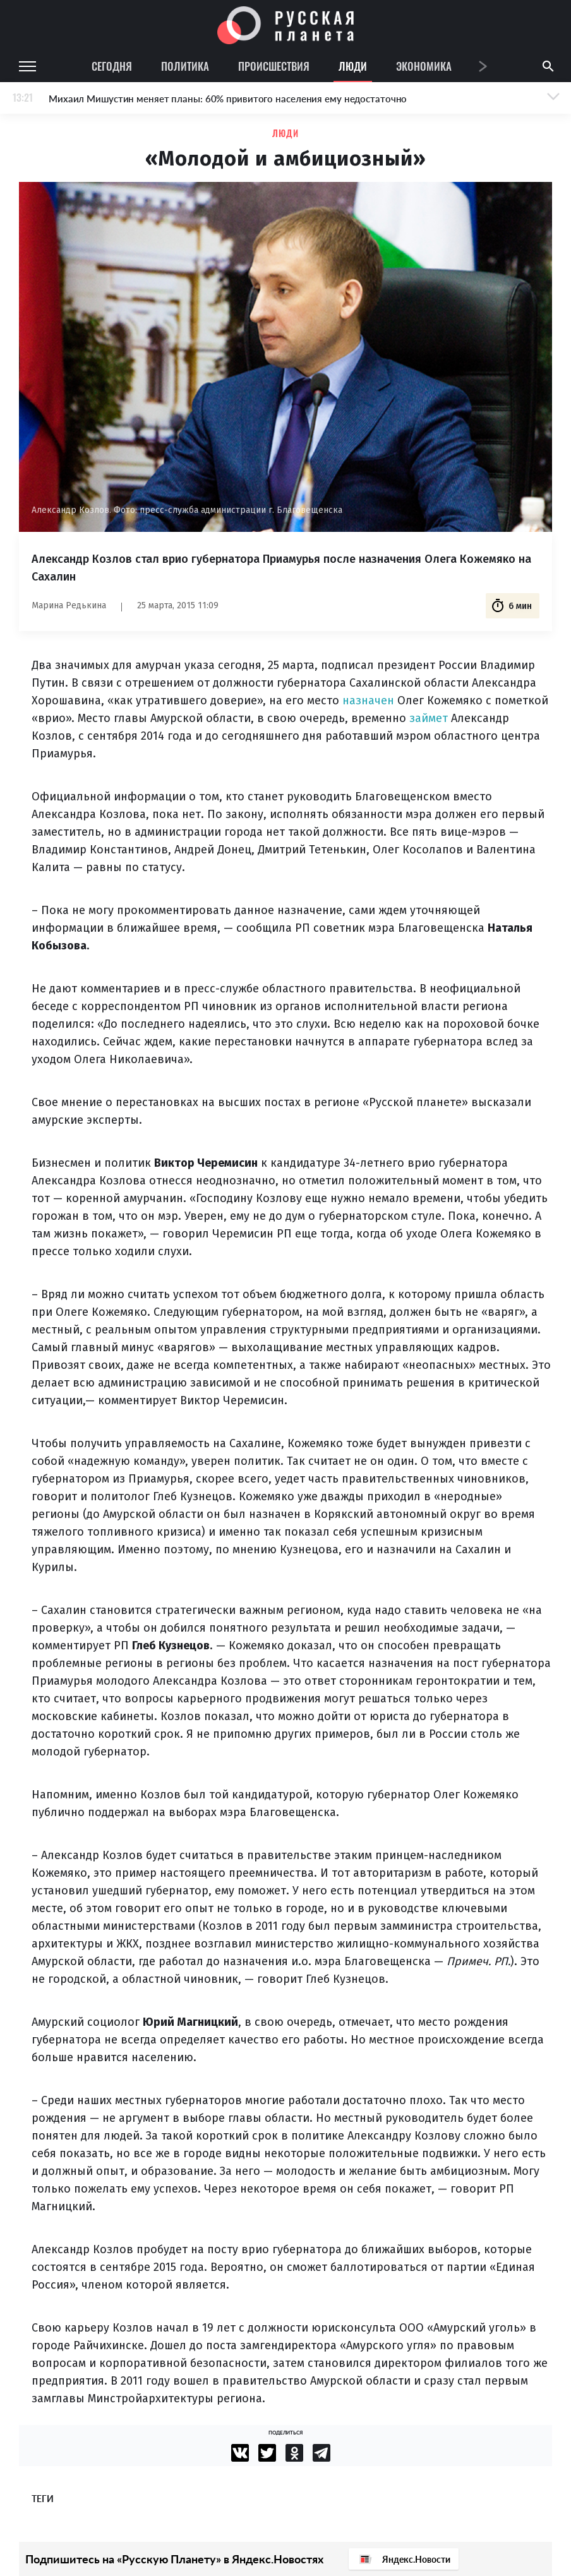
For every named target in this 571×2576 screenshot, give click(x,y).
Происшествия (274, 66)
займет (428, 718)
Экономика (424, 66)
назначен (368, 700)
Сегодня (112, 66)
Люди (353, 66)
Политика (185, 66)
